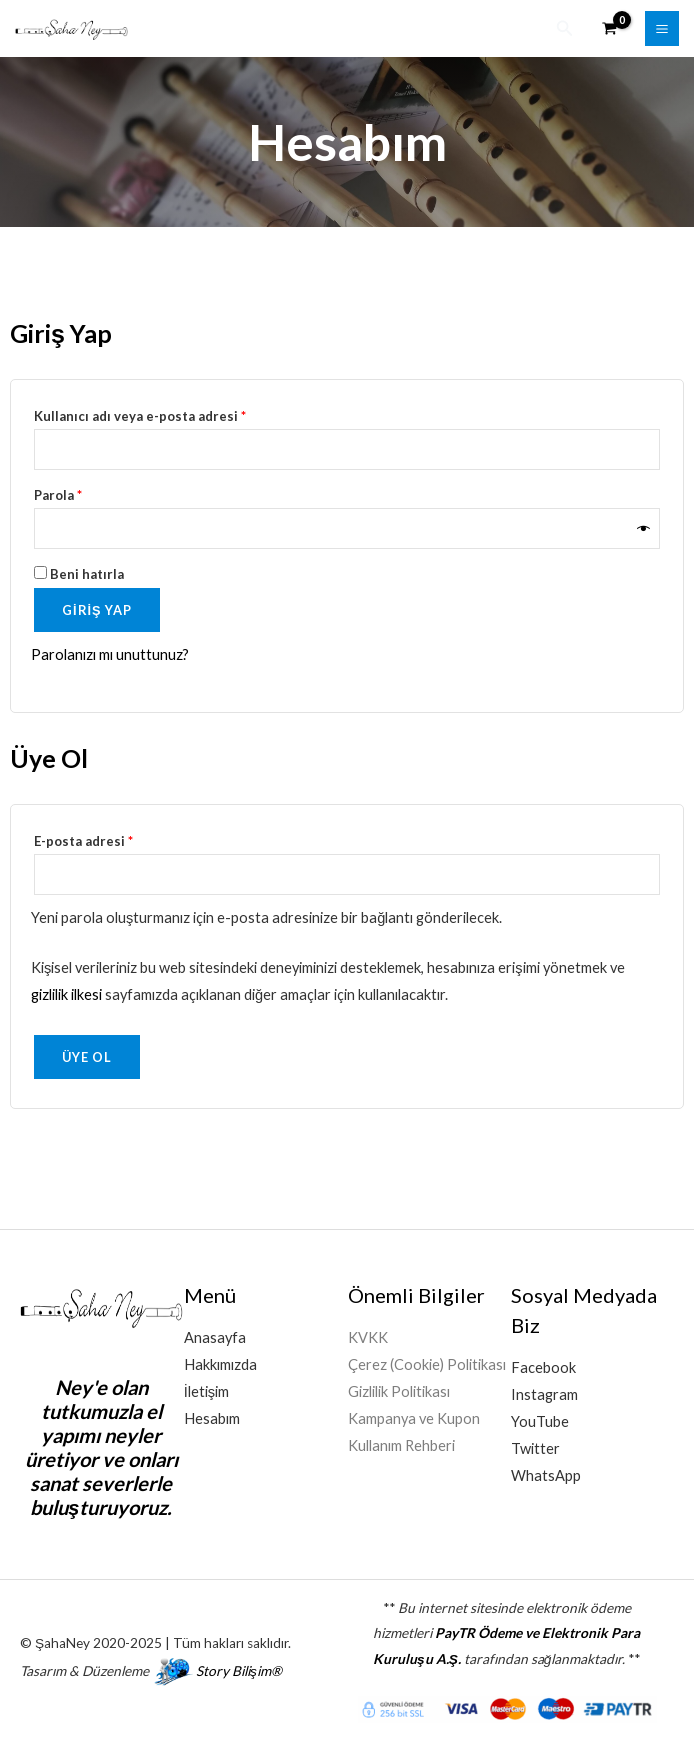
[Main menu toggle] (662, 27)
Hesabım (212, 1415)
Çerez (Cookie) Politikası (427, 1361)
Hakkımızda (220, 1361)
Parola (81, 489)
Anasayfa (215, 1334)
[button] (565, 27)
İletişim (206, 1388)
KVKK (368, 1334)
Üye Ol (87, 1054)
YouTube (540, 1418)
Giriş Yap (97, 606)
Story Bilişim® (239, 1668)
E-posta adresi (106, 834)
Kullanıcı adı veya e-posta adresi (163, 410)
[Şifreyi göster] (644, 525)
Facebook (543, 1364)
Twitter (535, 1445)
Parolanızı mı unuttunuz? (110, 651)
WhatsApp (546, 1472)
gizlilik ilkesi (66, 991)
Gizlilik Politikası (399, 1388)
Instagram (544, 1391)
